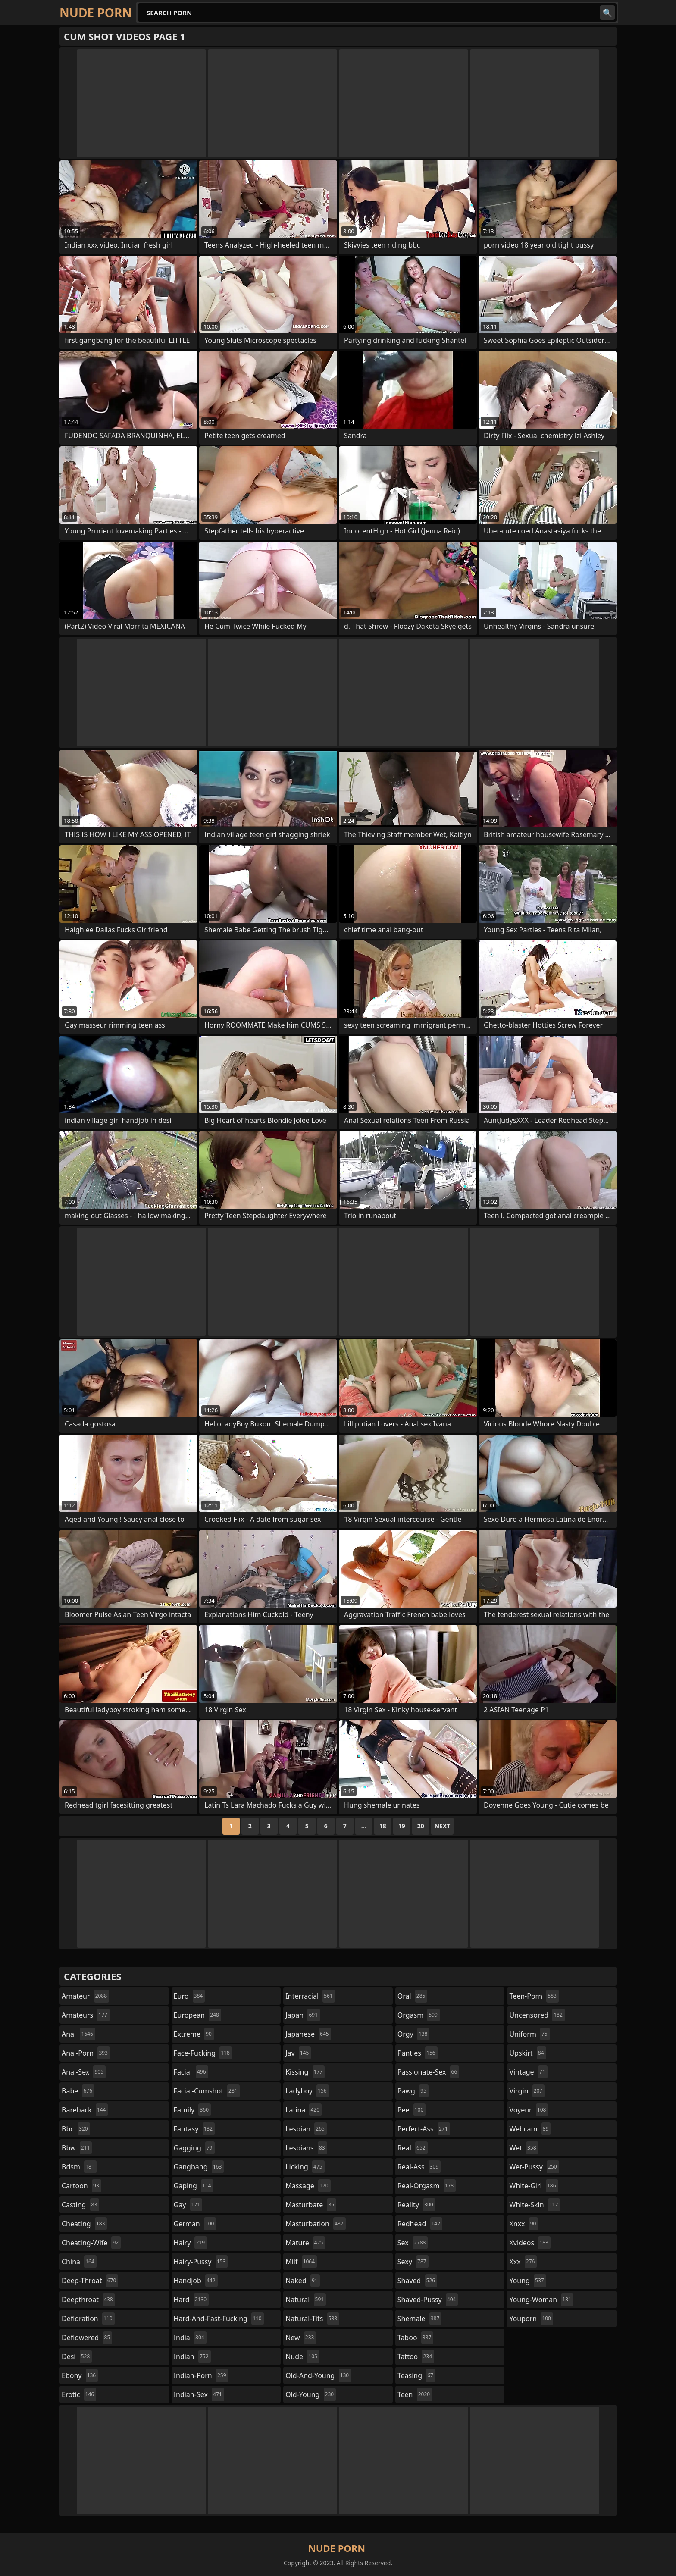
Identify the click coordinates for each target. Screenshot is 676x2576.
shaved (417, 2280)
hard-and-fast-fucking (219, 2318)
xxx (523, 2261)
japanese (308, 2034)
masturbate (310, 2204)
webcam (530, 2128)
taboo (415, 2337)
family (192, 2109)
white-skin (534, 2204)
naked (302, 2280)
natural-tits (312, 2318)
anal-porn (86, 2052)
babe (78, 2090)
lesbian (306, 2128)
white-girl (533, 2185)
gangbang (199, 2166)
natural (305, 2299)
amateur (85, 1996)
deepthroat (88, 2299)
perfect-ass (423, 2128)
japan (302, 2015)
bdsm (79, 2166)
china (79, 2261)
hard (191, 2299)
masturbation (315, 2223)
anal (78, 2034)
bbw (77, 2147)
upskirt (527, 2052)
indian (192, 2356)
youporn (531, 2318)
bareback (85, 2109)
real (412, 2147)
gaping (193, 2185)
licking (304, 2166)
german (195, 2223)
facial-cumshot (207, 2090)
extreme (194, 2034)
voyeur (528, 2109)
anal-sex (84, 2071)
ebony (80, 2375)
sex (412, 2242)
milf (301, 2261)
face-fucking (203, 2052)
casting (80, 2204)
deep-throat (90, 2280)
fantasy (194, 2128)
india (190, 2337)
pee (411, 2109)
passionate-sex (428, 2071)
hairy (190, 2242)
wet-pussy (534, 2166)
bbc (76, 2128)
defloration (88, 2318)
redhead (419, 2223)
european (197, 2015)
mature (305, 2242)
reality (416, 2204)
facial (191, 2071)
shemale (419, 2318)
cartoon (81, 2185)
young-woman (541, 2299)
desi (77, 2356)
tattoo (415, 2356)
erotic (79, 2394)
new (300, 2337)
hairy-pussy (201, 2261)
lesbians (306, 2147)
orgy (413, 2034)
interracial (310, 1996)
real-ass (419, 2166)
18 (382, 1826)
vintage (528, 2071)
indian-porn (201, 2375)
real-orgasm (426, 2185)
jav (298, 2052)
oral (412, 1996)
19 (401, 1826)
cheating (84, 2223)
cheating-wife (91, 2242)
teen (414, 2394)
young (527, 2280)
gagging (194, 2147)
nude (302, 2356)
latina (303, 2109)
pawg (413, 2090)
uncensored (536, 2015)
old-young (310, 2394)
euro (189, 1996)
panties (417, 2052)
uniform (529, 2034)
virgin (527, 2090)
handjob (196, 2280)
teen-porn (533, 1996)
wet (523, 2147)
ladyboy (307, 2090)
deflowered (87, 2337)
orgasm (418, 2015)
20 (420, 1826)
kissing (305, 2071)
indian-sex (199, 2394)
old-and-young (318, 2375)
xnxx (523, 2223)
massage (307, 2185)
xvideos (530, 2242)
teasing (416, 2375)
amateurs (86, 2015)
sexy (413, 2261)
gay (188, 2204)
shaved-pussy (427, 2299)
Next (443, 1826)
